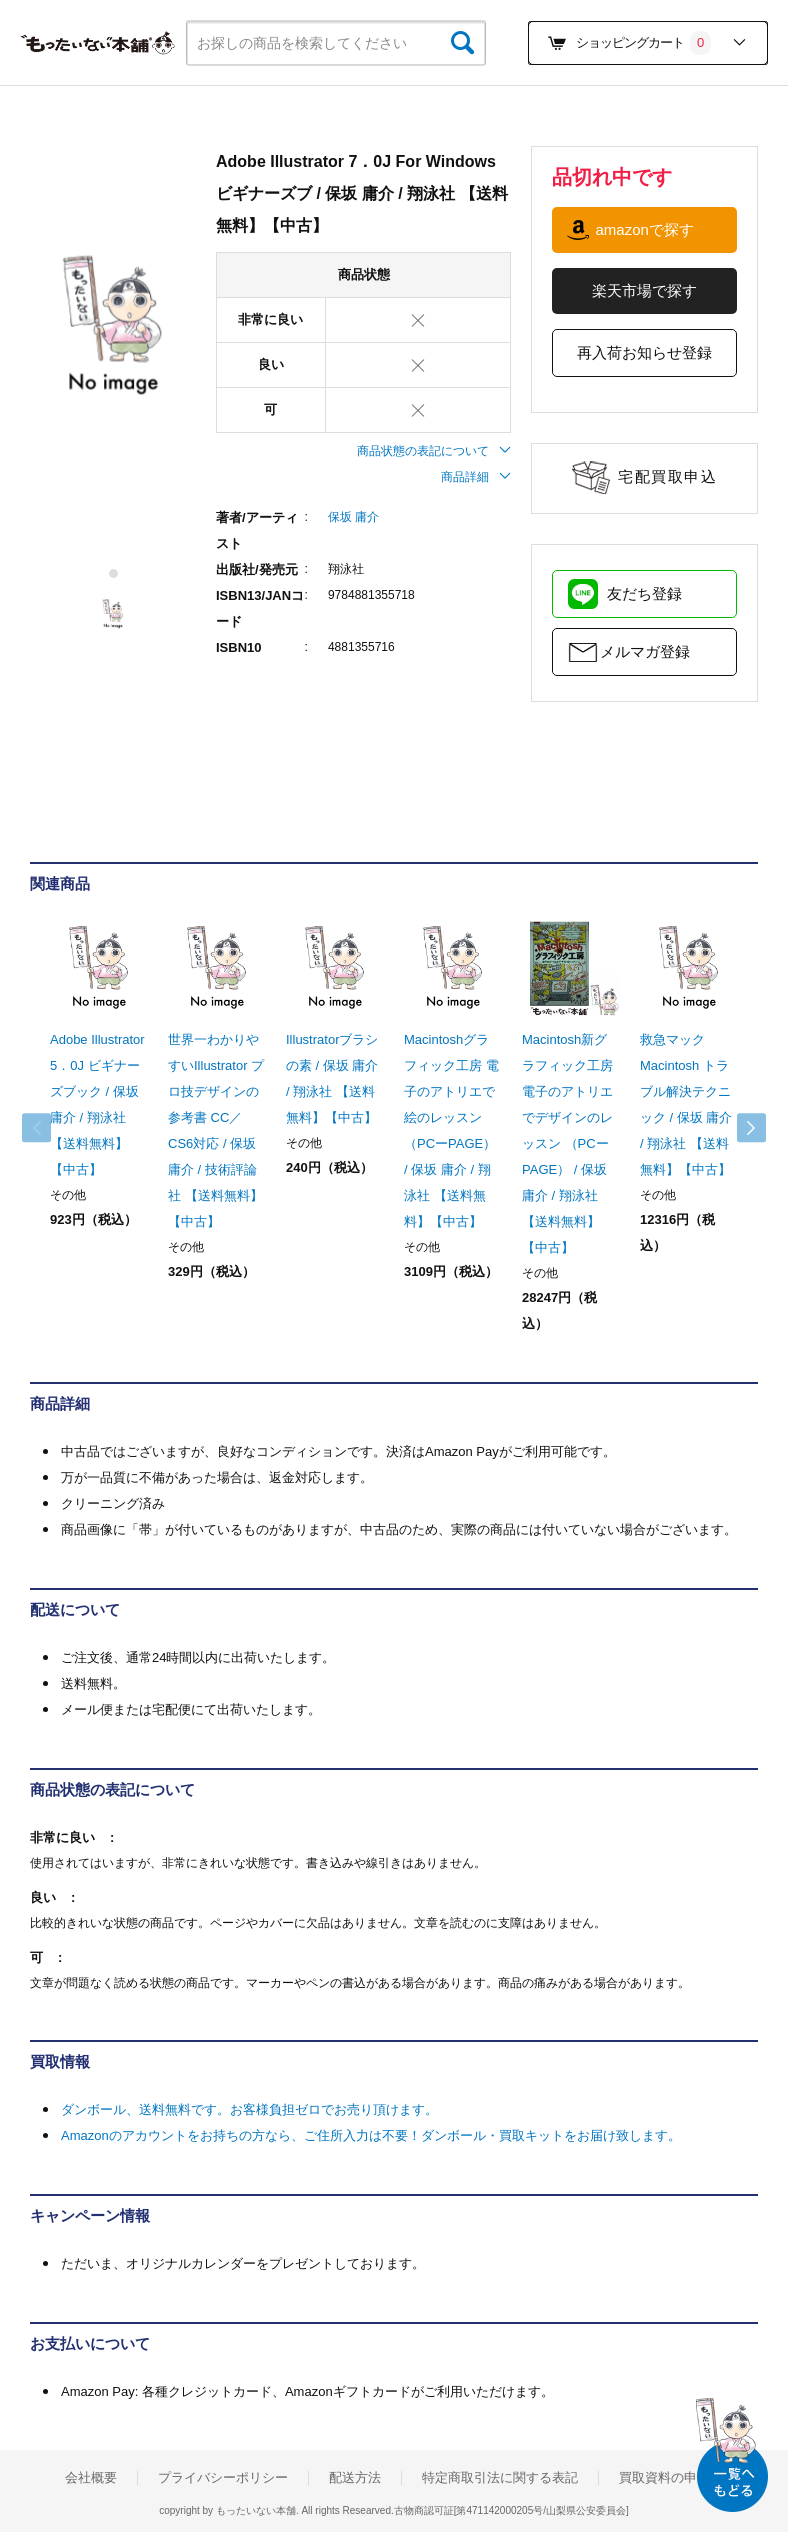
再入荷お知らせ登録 (644, 352)
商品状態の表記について (434, 451)
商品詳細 (476, 477)
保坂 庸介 (353, 517)
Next (738, 1128)
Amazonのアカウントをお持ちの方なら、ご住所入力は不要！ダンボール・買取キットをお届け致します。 (371, 2135)
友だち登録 (644, 593)
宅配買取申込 (667, 476)
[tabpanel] (113, 326)
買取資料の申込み (671, 2478)
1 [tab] (114, 573)
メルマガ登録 (645, 651)
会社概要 (91, 2478)
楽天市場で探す (644, 290)
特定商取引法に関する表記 (500, 2478)
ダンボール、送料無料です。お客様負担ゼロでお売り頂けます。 (249, 2109)
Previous (50, 1128)
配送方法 (355, 2478)
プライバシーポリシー (223, 2478)
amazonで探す (644, 229)
